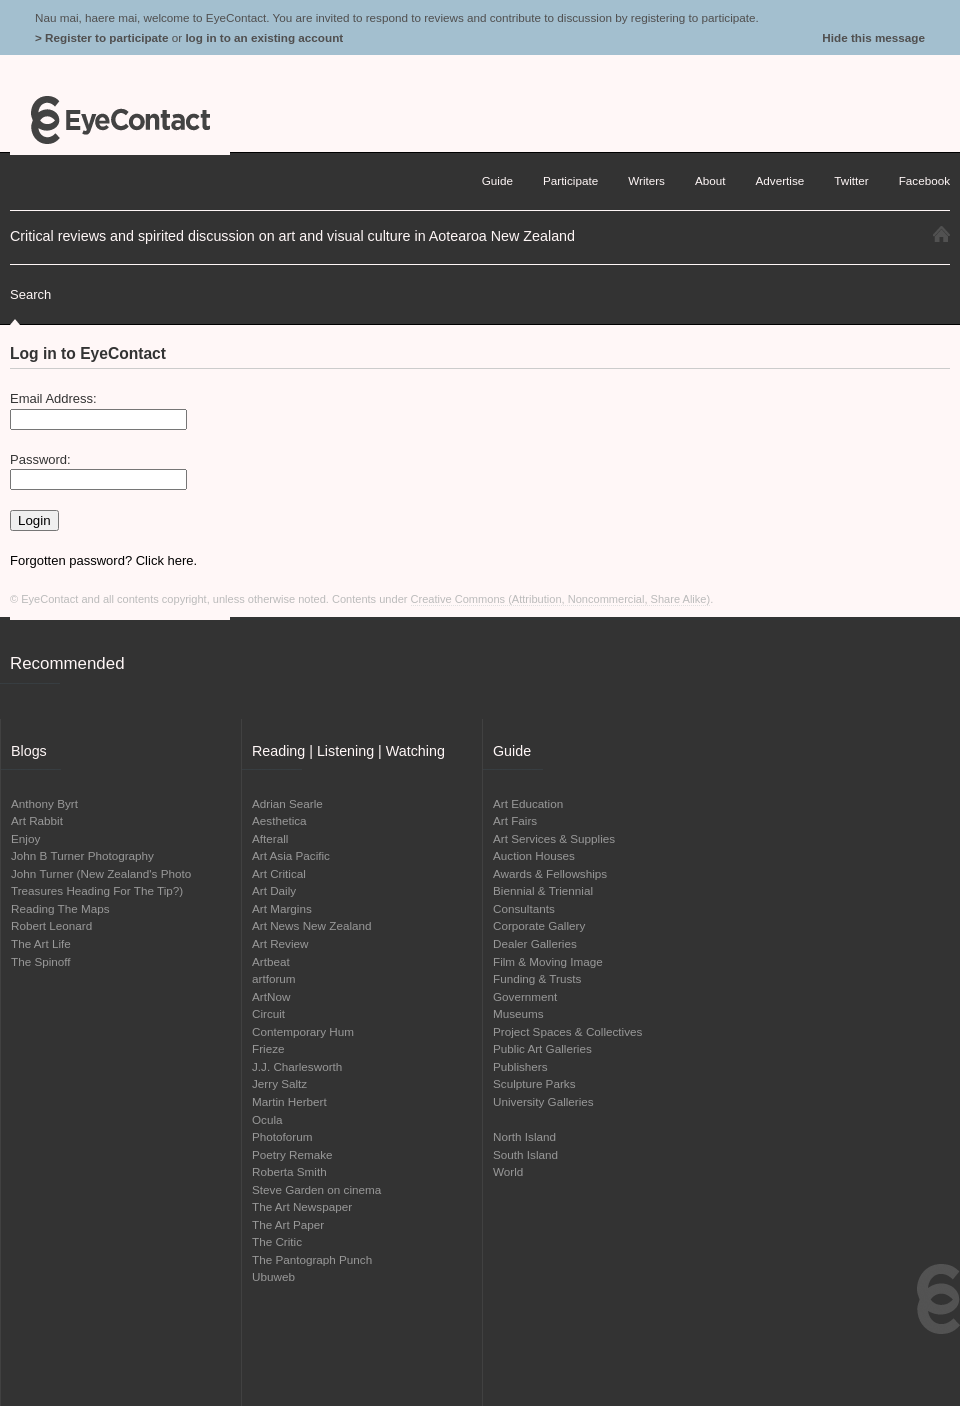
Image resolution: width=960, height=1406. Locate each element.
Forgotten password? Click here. (103, 560)
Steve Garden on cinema (316, 1189)
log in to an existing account (264, 37)
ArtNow (271, 996)
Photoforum (282, 1136)
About (710, 180)
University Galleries (543, 1101)
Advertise (780, 180)
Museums (518, 1013)
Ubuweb (273, 1276)
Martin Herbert (289, 1101)
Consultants (524, 908)
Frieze (268, 1048)
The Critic (277, 1241)
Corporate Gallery (539, 925)
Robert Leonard (51, 925)
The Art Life (41, 943)
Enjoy (25, 838)
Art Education (528, 803)
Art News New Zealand (312, 925)
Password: (40, 459)
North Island (524, 1136)
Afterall (270, 838)
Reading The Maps (60, 908)
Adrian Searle (287, 803)
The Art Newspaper (302, 1206)
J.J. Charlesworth (297, 1066)
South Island (525, 1154)
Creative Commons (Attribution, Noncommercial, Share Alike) (561, 599)
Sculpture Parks (534, 1083)
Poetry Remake (292, 1154)
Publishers (520, 1066)
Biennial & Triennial (543, 890)
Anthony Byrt (44, 803)
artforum (274, 978)
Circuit (268, 1013)
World (508, 1171)
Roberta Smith (289, 1171)
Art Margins (282, 908)
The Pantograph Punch (312, 1259)
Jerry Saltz (279, 1083)
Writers (646, 180)
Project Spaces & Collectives (567, 1031)
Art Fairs (515, 820)
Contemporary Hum (303, 1031)
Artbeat (271, 961)
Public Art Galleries (542, 1048)
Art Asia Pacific (291, 855)
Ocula (267, 1119)
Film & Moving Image (548, 961)
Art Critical (279, 873)
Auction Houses (534, 855)
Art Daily (274, 890)
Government (525, 996)
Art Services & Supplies (554, 838)
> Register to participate (101, 37)
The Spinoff (41, 961)
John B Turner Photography (82, 855)
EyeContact (120, 120)
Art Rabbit (37, 820)
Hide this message (873, 37)
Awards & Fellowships (550, 873)
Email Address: (53, 398)
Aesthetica (279, 820)
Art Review (280, 943)
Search (30, 294)
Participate (570, 180)
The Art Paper (288, 1224)
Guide (497, 180)
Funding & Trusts (537, 978)
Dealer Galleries (535, 943)
